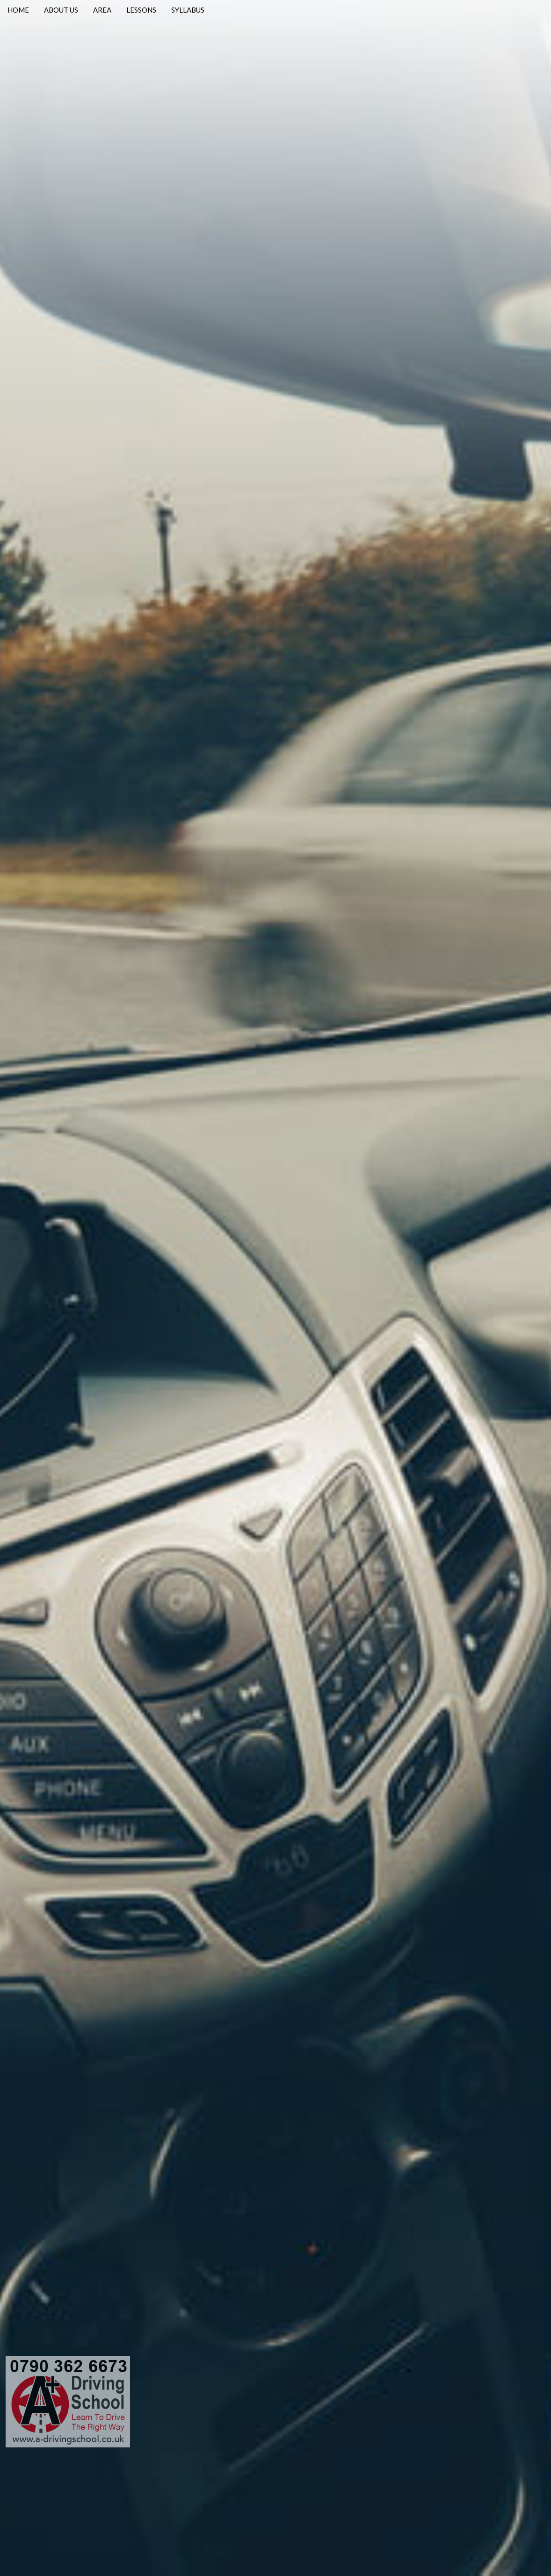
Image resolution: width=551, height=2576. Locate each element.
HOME (18, 10)
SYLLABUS (187, 10)
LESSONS (141, 10)
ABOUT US (61, 10)
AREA (102, 10)
